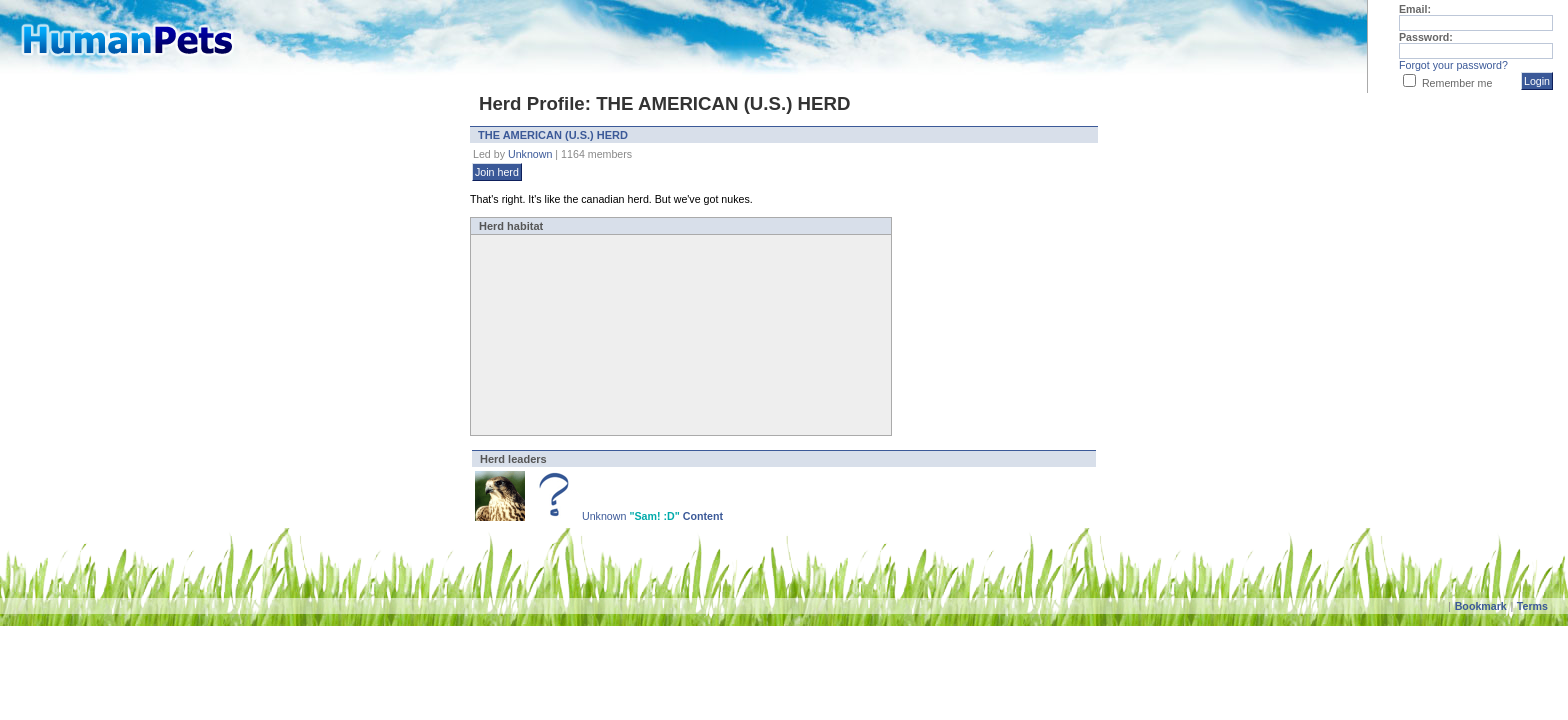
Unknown (530, 154)
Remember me (1457, 83)
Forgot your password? (1453, 65)
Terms (1532, 606)
